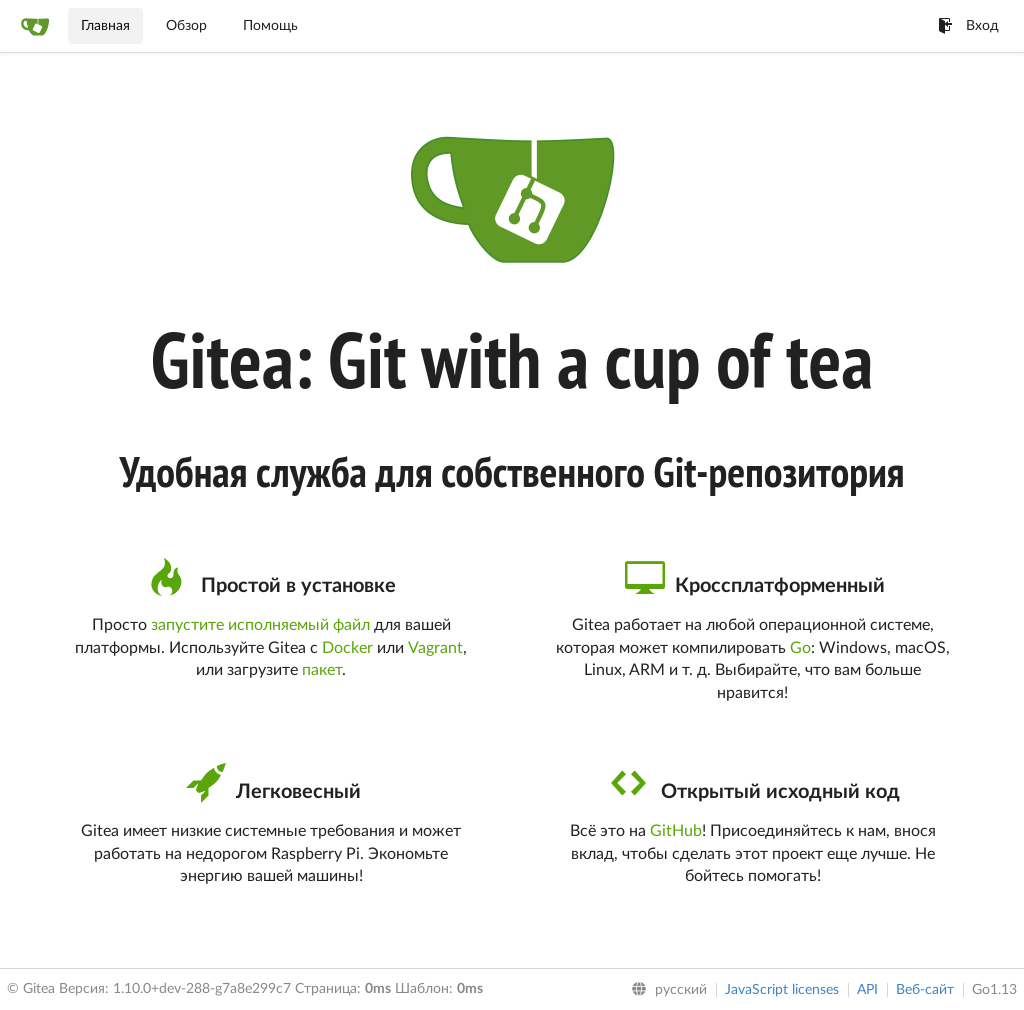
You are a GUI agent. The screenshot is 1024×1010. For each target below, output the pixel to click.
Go (800, 648)
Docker (347, 648)
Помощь (270, 26)
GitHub (676, 831)
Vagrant (435, 648)
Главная (105, 26)
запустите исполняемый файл (260, 625)
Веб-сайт (925, 990)
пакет (322, 670)
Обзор (186, 26)
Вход (968, 26)
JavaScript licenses (782, 990)
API (867, 990)
